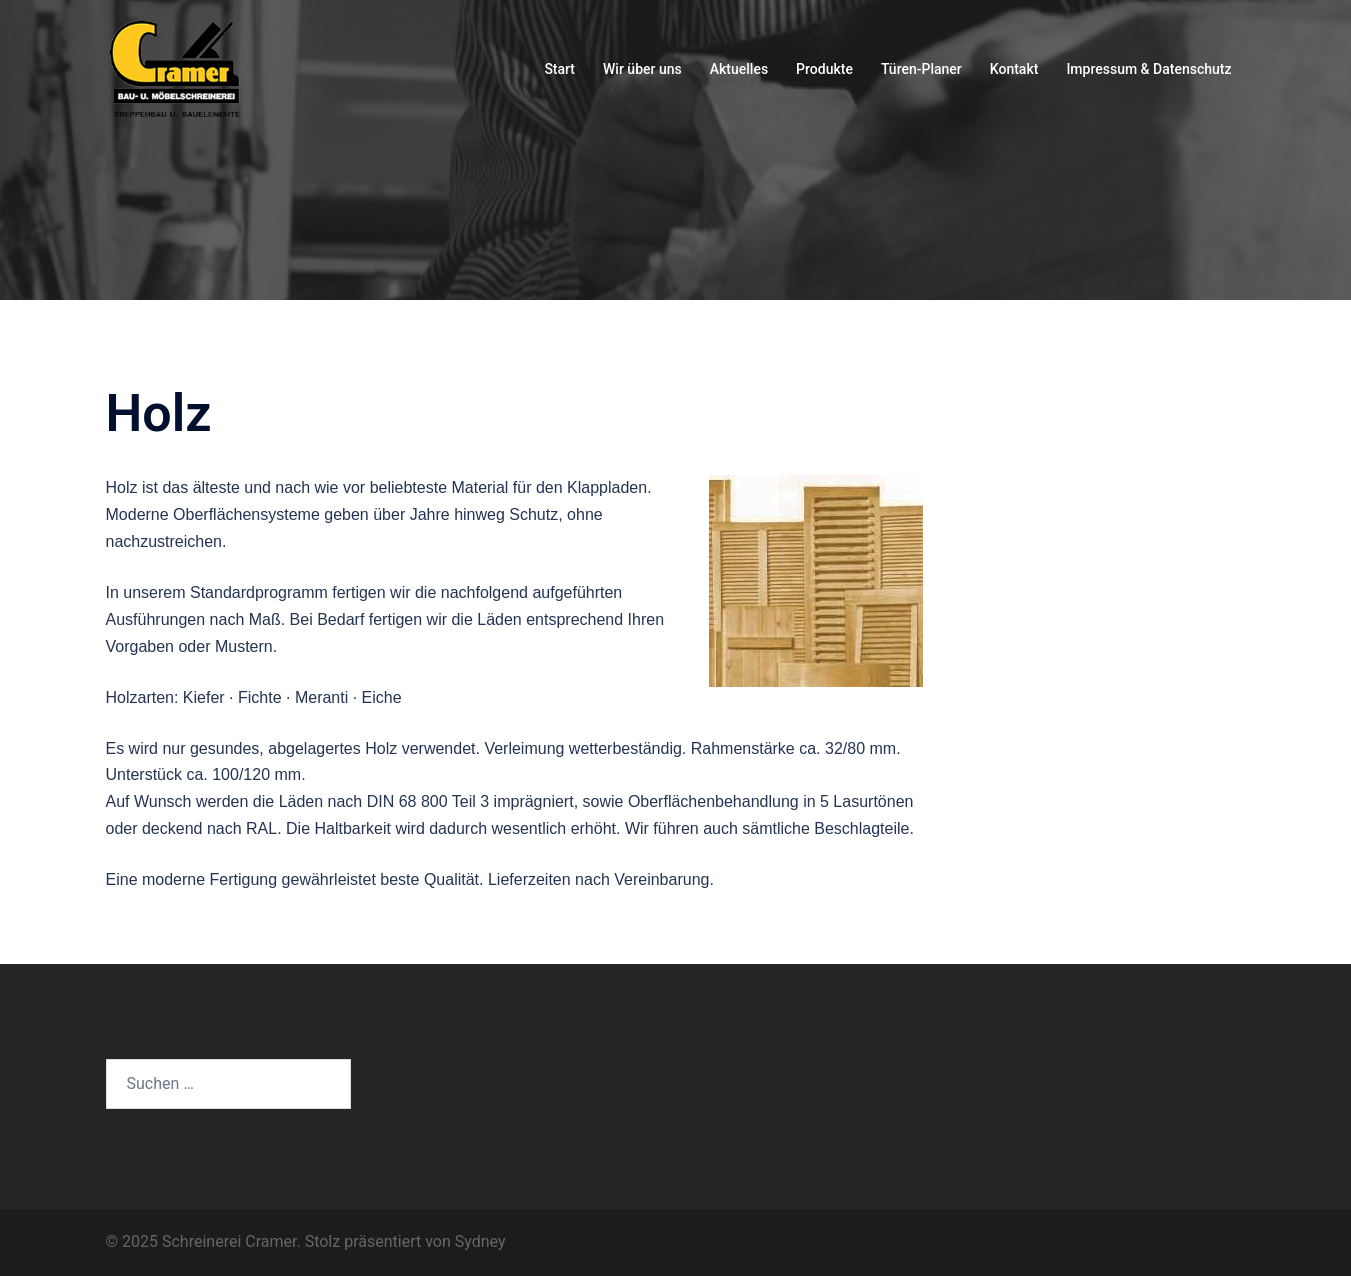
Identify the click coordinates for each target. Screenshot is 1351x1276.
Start (559, 69)
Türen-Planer (921, 69)
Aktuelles (739, 69)
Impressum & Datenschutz (1148, 69)
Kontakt (1014, 69)
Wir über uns (642, 69)
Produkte (824, 69)
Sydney (480, 1241)
